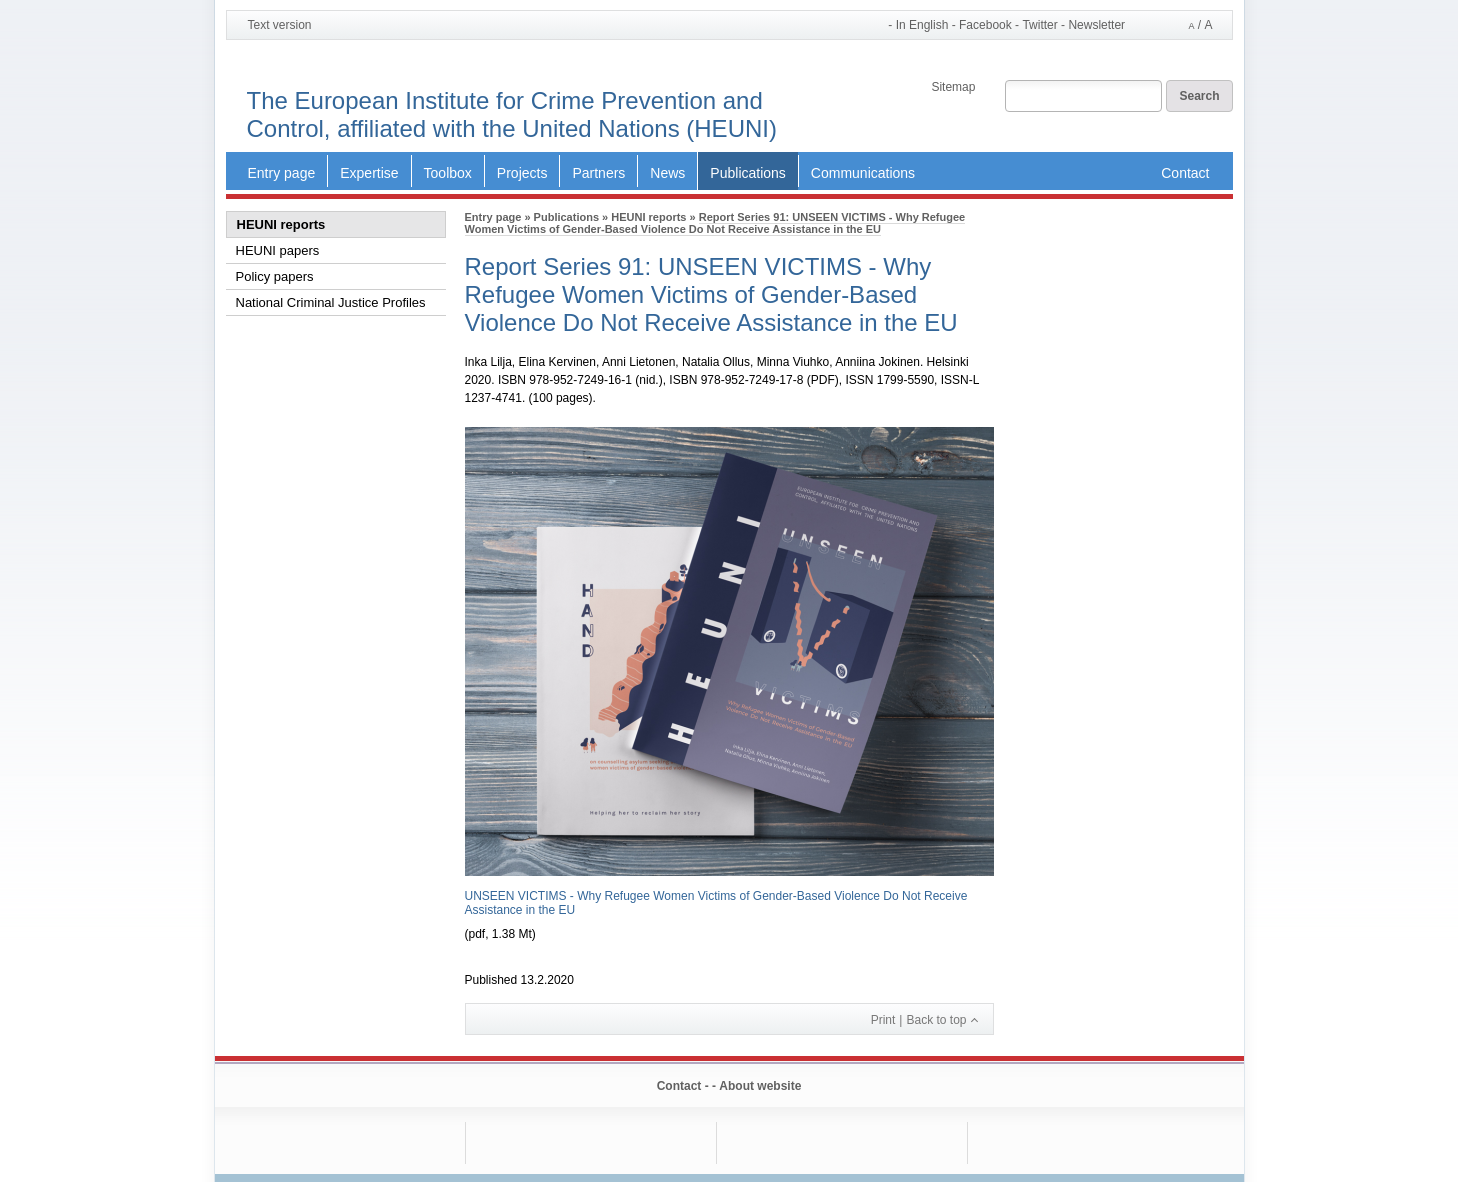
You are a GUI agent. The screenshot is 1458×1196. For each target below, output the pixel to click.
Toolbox (448, 173)
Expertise (369, 173)
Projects (522, 173)
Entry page (282, 173)
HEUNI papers (278, 250)
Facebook (985, 25)
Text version (280, 25)
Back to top (936, 1020)
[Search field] (1083, 97)
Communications (863, 173)
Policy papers (275, 276)
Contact (1185, 173)
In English (922, 25)
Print (883, 1020)
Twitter (1039, 25)
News (667, 173)
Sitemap (953, 87)
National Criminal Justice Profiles (331, 302)
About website (760, 1086)
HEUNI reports (281, 224)
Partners (598, 173)
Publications (748, 173)
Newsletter (1096, 25)
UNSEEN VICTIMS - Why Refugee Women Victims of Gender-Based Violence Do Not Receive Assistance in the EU (716, 903)
